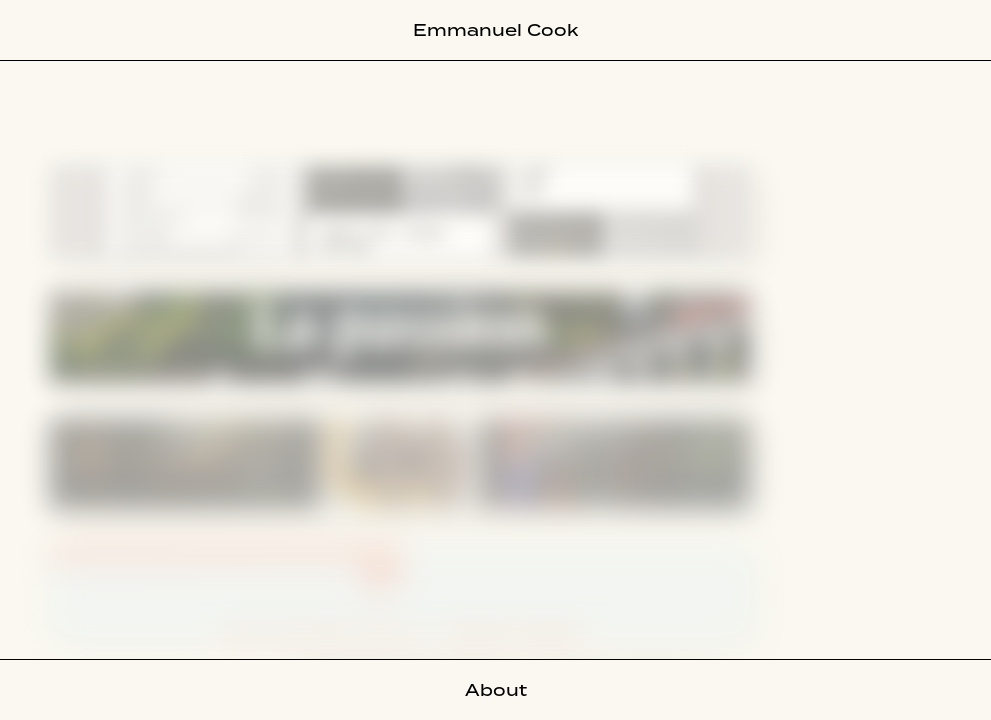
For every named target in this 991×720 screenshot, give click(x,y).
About (496, 690)
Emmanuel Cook (495, 30)
